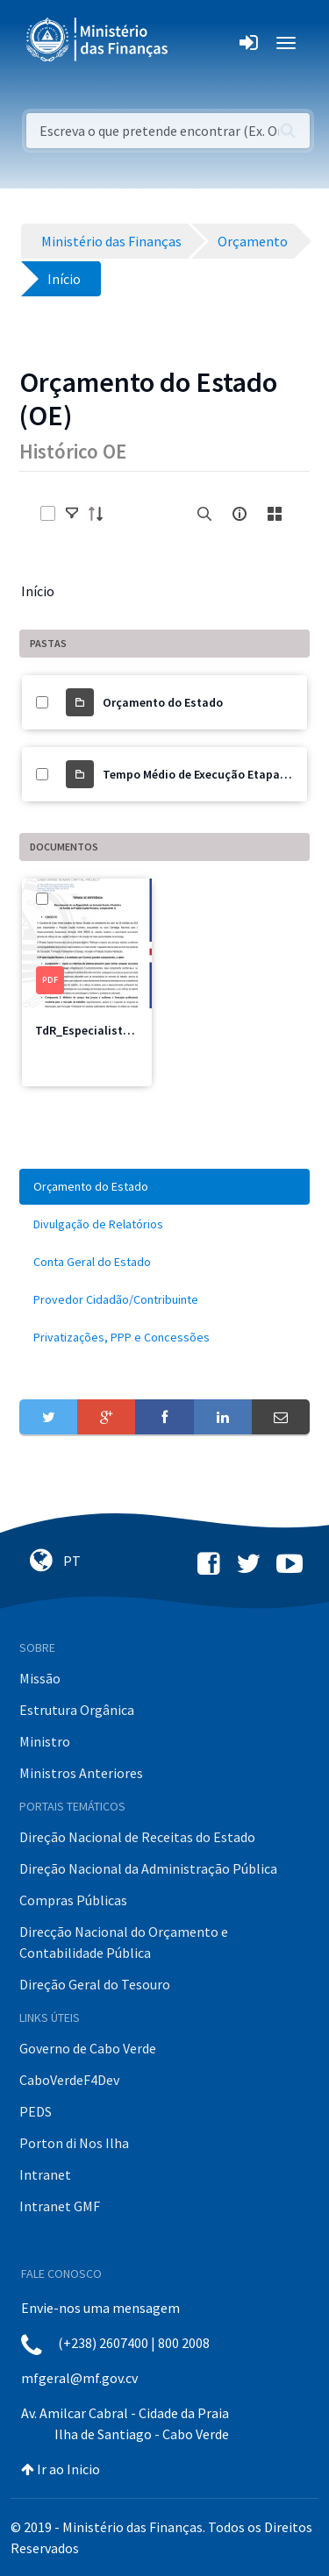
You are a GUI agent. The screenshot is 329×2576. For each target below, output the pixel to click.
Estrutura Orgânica (76, 1710)
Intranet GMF (59, 2206)
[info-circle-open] (239, 514)
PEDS (35, 2111)
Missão (40, 1678)
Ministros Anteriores (81, 1773)
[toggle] (72, 514)
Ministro (44, 1741)
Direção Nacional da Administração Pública (148, 1868)
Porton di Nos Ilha (74, 2143)
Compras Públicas (73, 1900)
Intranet (45, 2174)
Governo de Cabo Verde (87, 2048)
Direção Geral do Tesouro (94, 1984)
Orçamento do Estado (163, 702)
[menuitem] (164, 1187)
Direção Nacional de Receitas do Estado (137, 1837)
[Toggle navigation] (196, 43)
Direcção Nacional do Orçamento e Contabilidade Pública (123, 1942)
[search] (204, 514)
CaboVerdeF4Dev (69, 2080)
